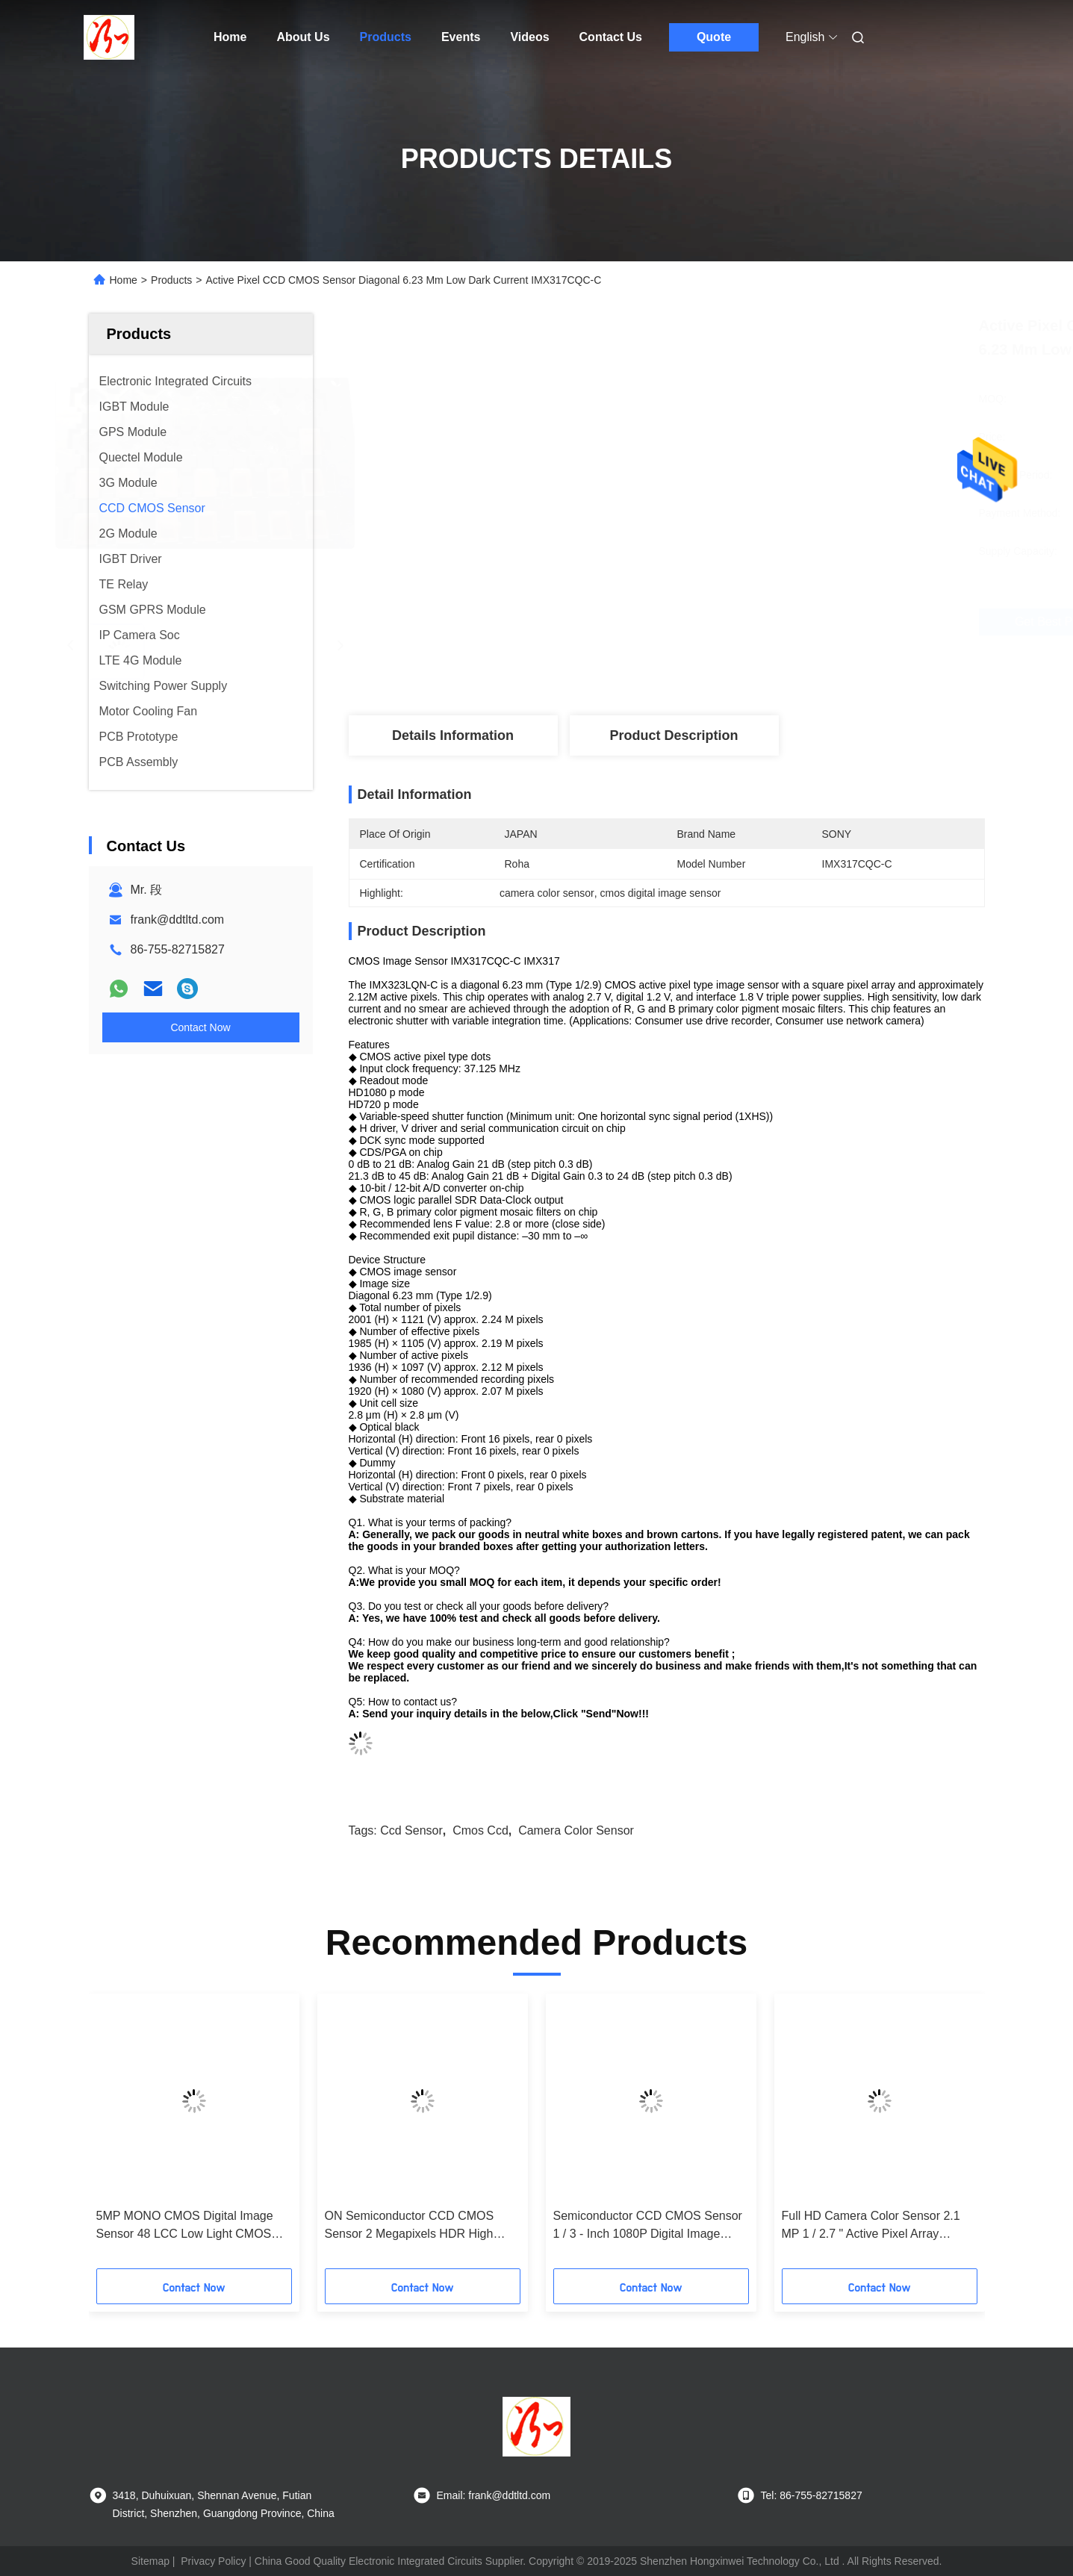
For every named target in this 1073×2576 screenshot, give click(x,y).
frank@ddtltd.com (178, 919)
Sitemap (150, 2561)
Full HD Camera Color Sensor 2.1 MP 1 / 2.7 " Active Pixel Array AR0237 (871, 2226)
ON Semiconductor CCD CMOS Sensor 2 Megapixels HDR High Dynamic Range (409, 2226)
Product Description (673, 735)
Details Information (453, 735)
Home (230, 37)
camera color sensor (576, 1830)
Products (385, 37)
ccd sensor (411, 1830)
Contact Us (610, 37)
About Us (302, 37)
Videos (529, 37)
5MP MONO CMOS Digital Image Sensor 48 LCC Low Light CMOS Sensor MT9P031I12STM (184, 2226)
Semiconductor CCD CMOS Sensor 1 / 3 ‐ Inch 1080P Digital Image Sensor (647, 2226)
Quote (714, 37)
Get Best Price (766, 621)
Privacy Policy (213, 2561)
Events (460, 37)
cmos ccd (480, 1830)
